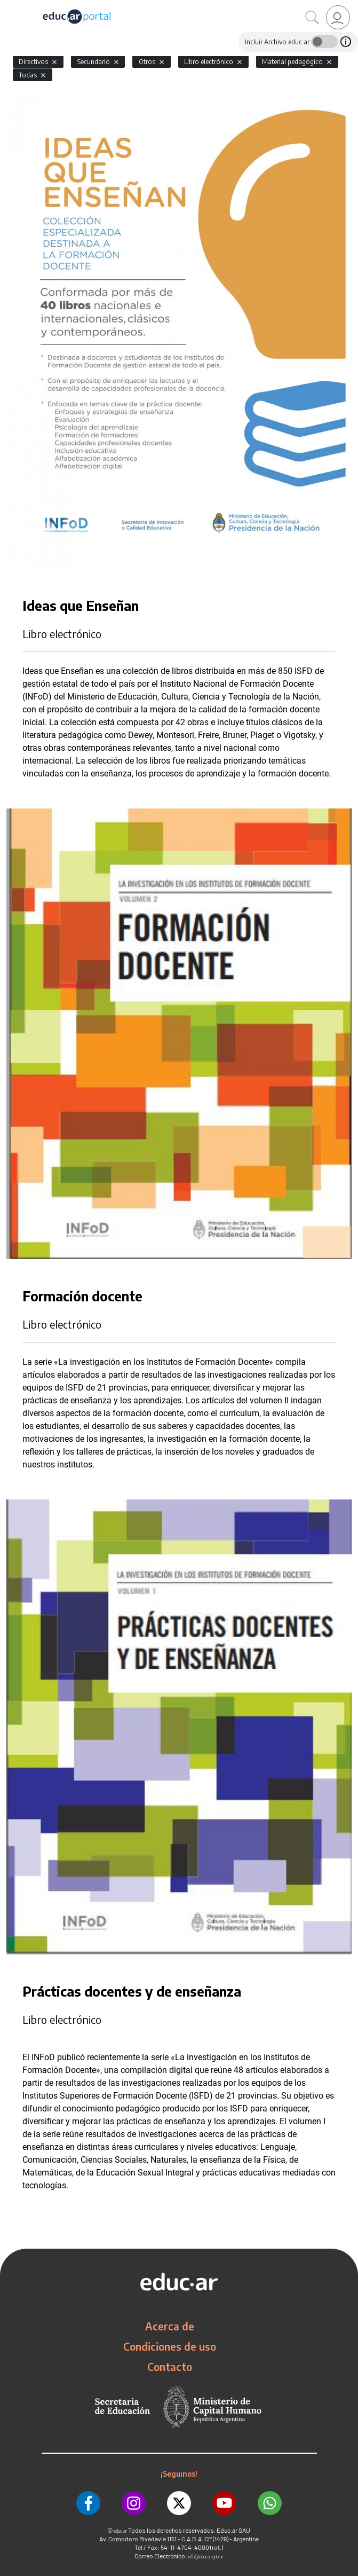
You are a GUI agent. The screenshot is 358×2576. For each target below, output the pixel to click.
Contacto (169, 2366)
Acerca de (169, 2326)
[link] (338, 17)
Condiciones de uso (169, 2346)
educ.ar (120, 2531)
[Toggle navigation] (10, 6)
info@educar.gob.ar (206, 2556)
